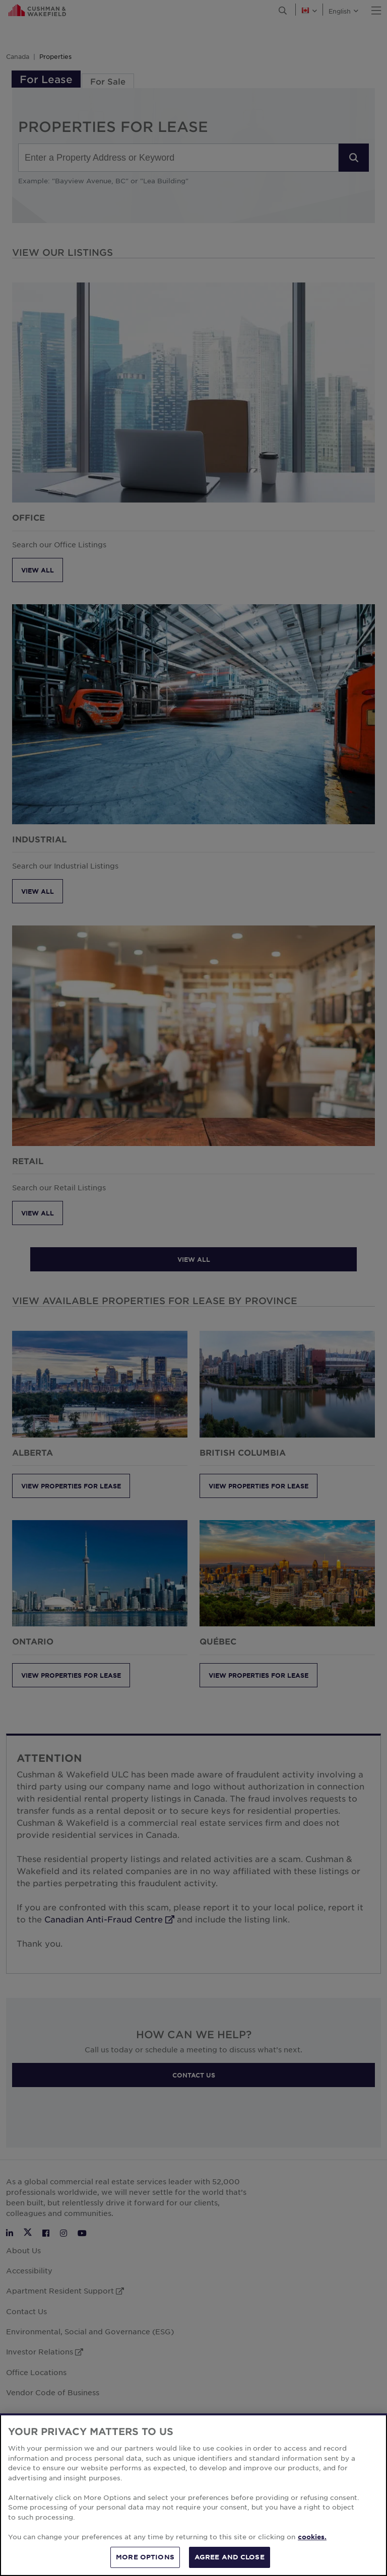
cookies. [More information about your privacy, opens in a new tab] (312, 2547)
